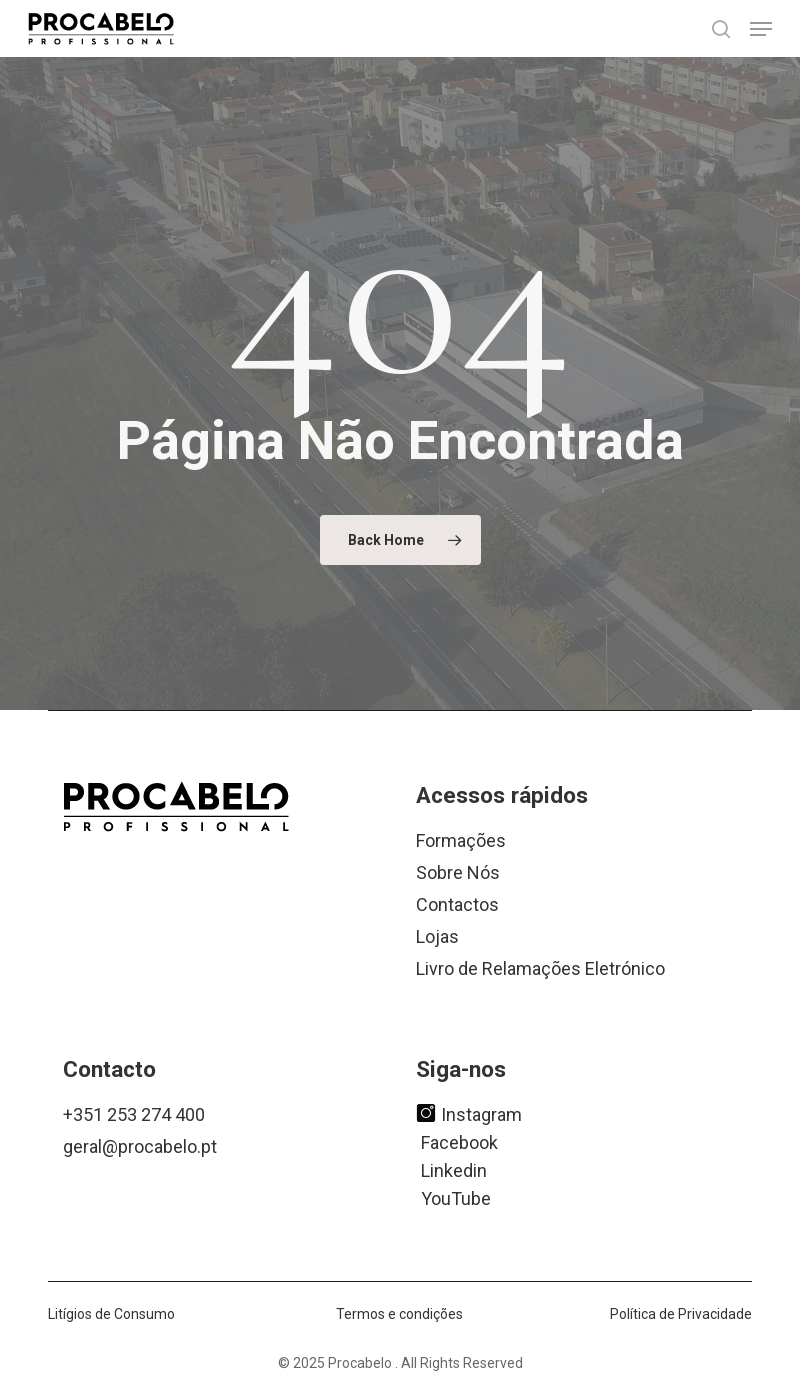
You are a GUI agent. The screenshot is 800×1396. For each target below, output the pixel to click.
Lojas (437, 936)
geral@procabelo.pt (140, 1146)
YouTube (456, 1197)
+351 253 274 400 (134, 1114)
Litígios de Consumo (111, 1314)
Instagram (469, 1113)
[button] (761, 29)
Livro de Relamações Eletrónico (540, 968)
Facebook (459, 1141)
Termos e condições (399, 1314)
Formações (461, 840)
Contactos (457, 904)
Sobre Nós (458, 872)
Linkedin (454, 1169)
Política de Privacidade (681, 1314)
